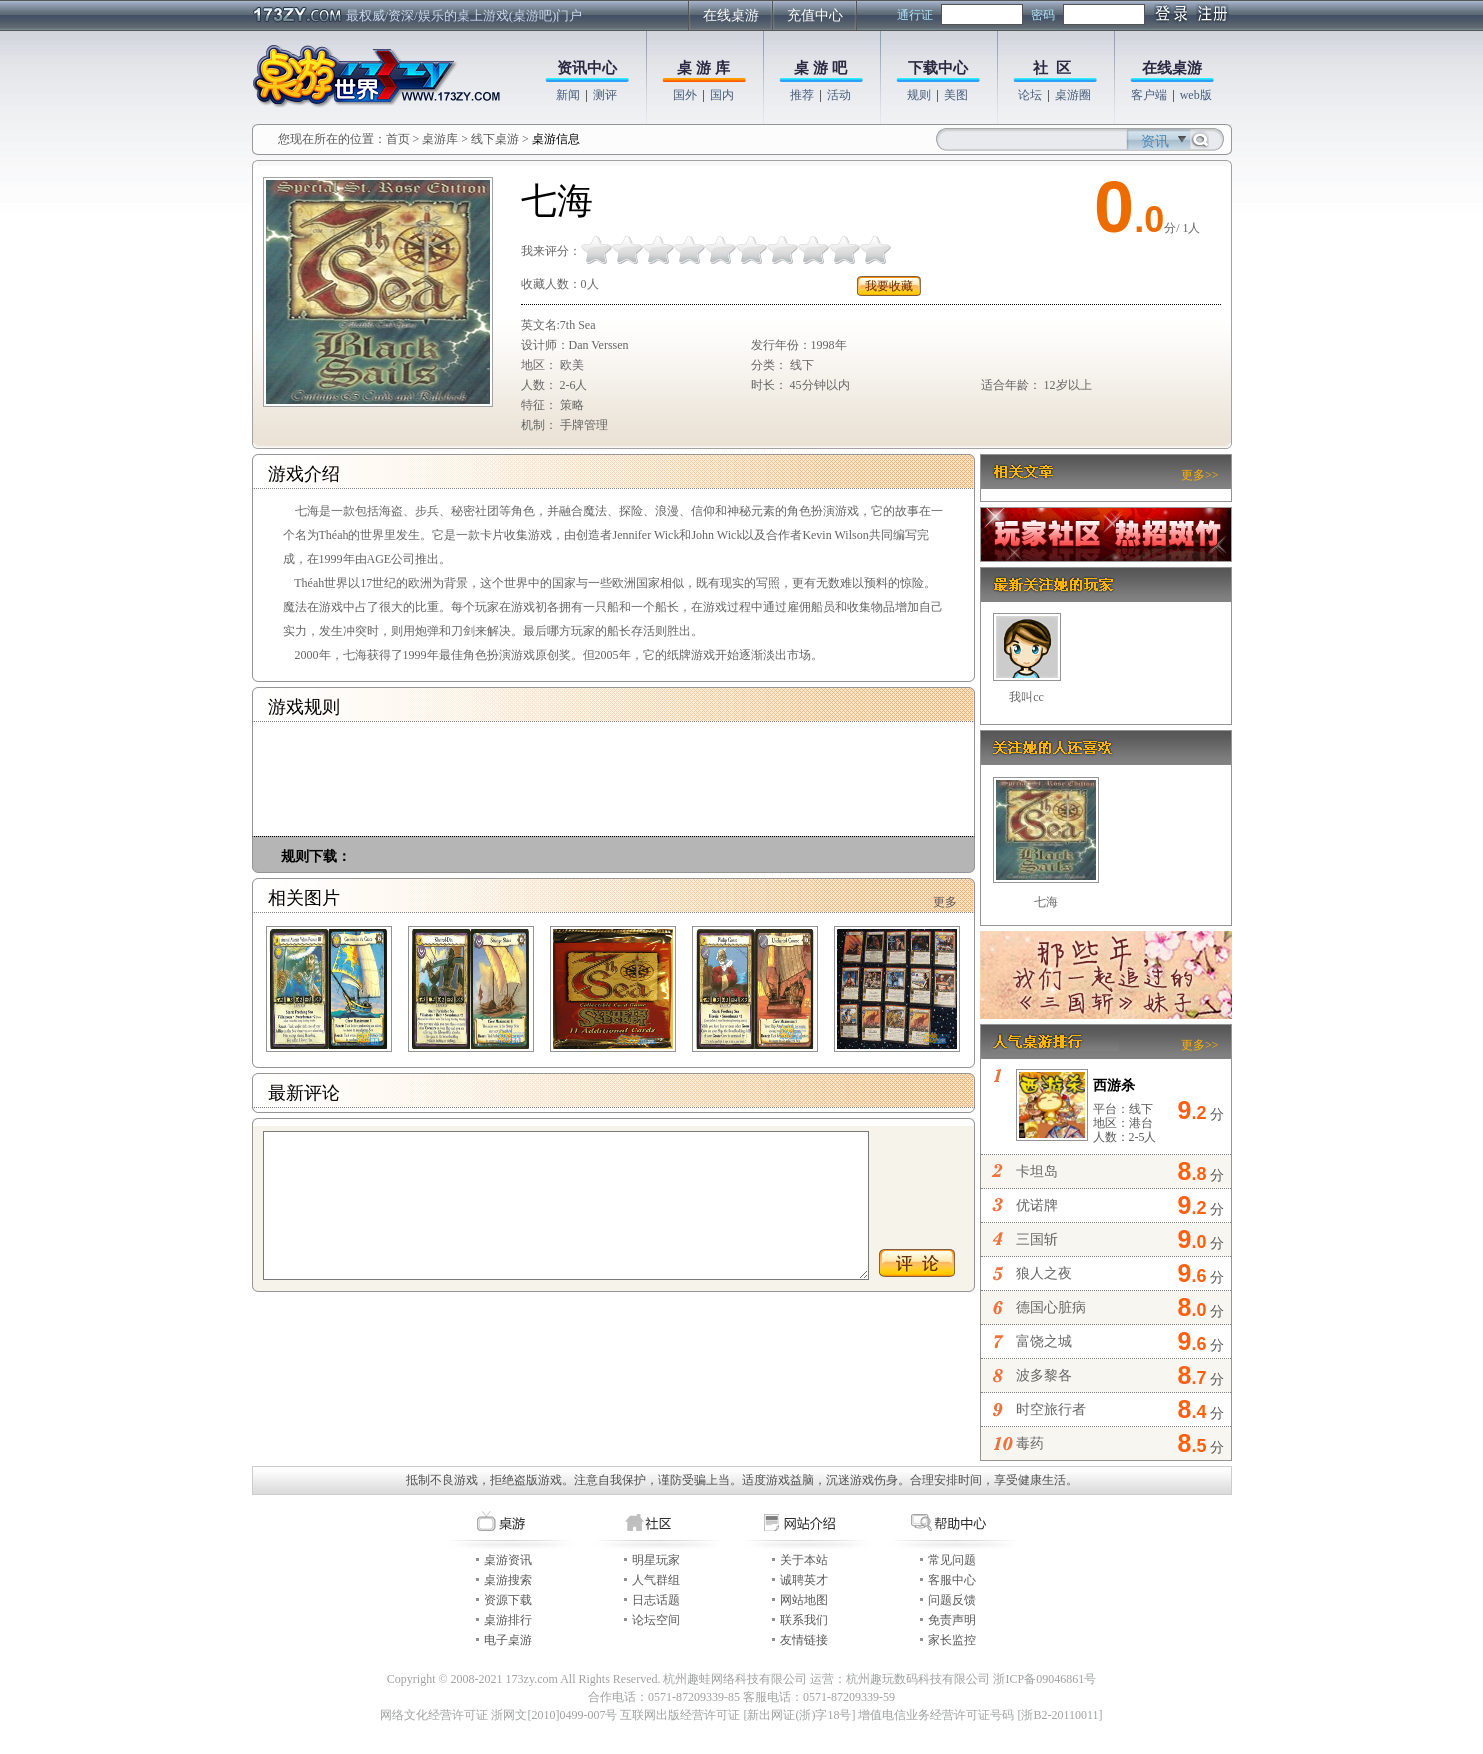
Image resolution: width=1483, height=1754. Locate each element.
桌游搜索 (508, 1580)
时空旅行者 (1051, 1409)
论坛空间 (656, 1620)
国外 (685, 95)
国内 (722, 95)
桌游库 (441, 139)
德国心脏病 (1051, 1307)
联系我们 (804, 1620)
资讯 (1155, 141)
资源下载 (508, 1600)
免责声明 (952, 1620)
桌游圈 (1073, 95)
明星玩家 (656, 1560)
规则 (919, 95)
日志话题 (656, 1600)
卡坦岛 (1037, 1171)
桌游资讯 (508, 1560)
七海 (1046, 902)
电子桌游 (508, 1640)
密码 (1043, 15)
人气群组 (656, 1580)
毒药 (1030, 1443)
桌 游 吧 (820, 68)
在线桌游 (731, 15)
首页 (398, 139)
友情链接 (804, 1640)
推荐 (802, 95)
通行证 (915, 15)
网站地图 (804, 1600)
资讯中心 (587, 68)
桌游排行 (508, 1620)
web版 (1196, 95)
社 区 (1052, 68)
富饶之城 (1044, 1341)
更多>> (1200, 475)
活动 (839, 95)
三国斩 (1037, 1239)
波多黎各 (1044, 1375)
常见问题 (952, 1560)
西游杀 (1114, 1085)
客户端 (1149, 95)
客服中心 (952, 1580)
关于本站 (804, 1560)
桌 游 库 (703, 68)
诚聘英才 (804, 1580)
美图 (956, 95)
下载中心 (938, 68)
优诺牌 (1037, 1205)
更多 (945, 902)
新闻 (568, 95)
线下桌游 (495, 139)
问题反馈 (952, 1600)
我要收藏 (889, 286)
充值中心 (815, 15)
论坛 (1030, 95)
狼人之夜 (1044, 1273)
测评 (605, 95)
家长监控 (952, 1640)
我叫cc (1026, 697)
